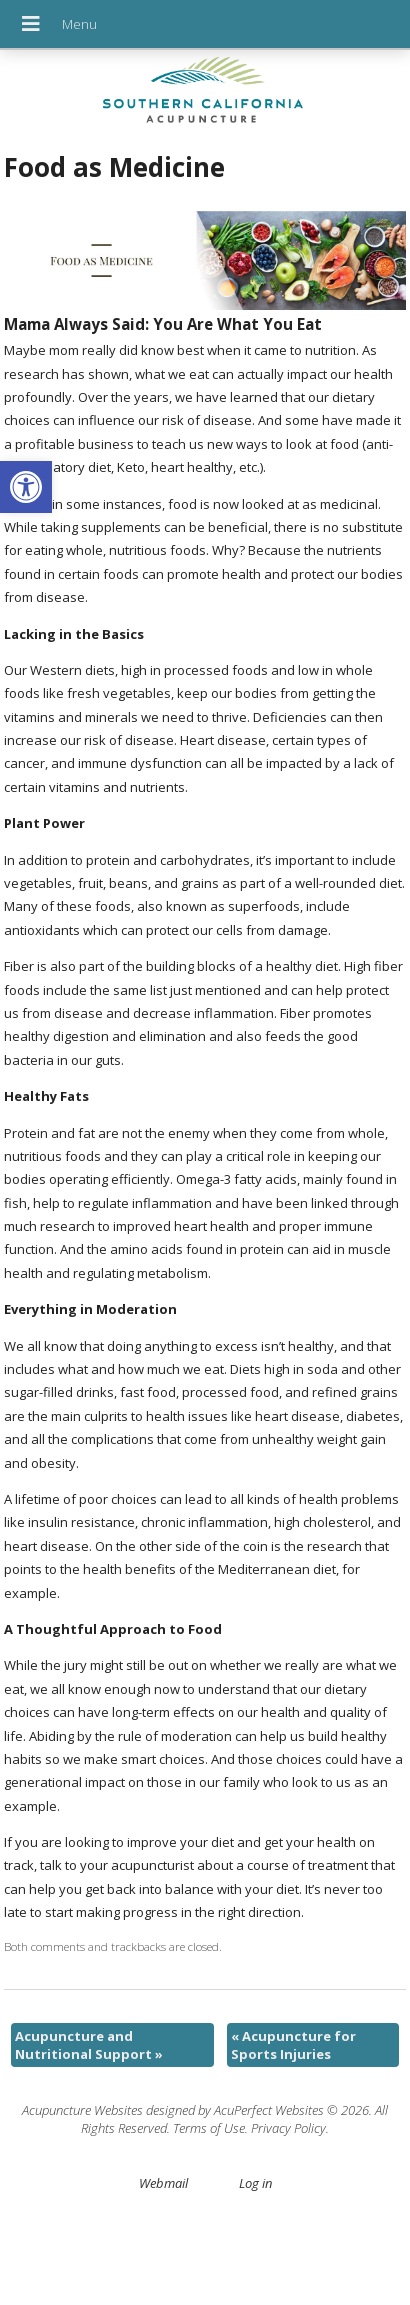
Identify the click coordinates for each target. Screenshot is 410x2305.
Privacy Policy (288, 2128)
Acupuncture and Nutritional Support (89, 2045)
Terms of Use (209, 2128)
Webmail (163, 2183)
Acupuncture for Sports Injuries (293, 2045)
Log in (255, 2183)
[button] (26, 487)
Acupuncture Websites (82, 2110)
